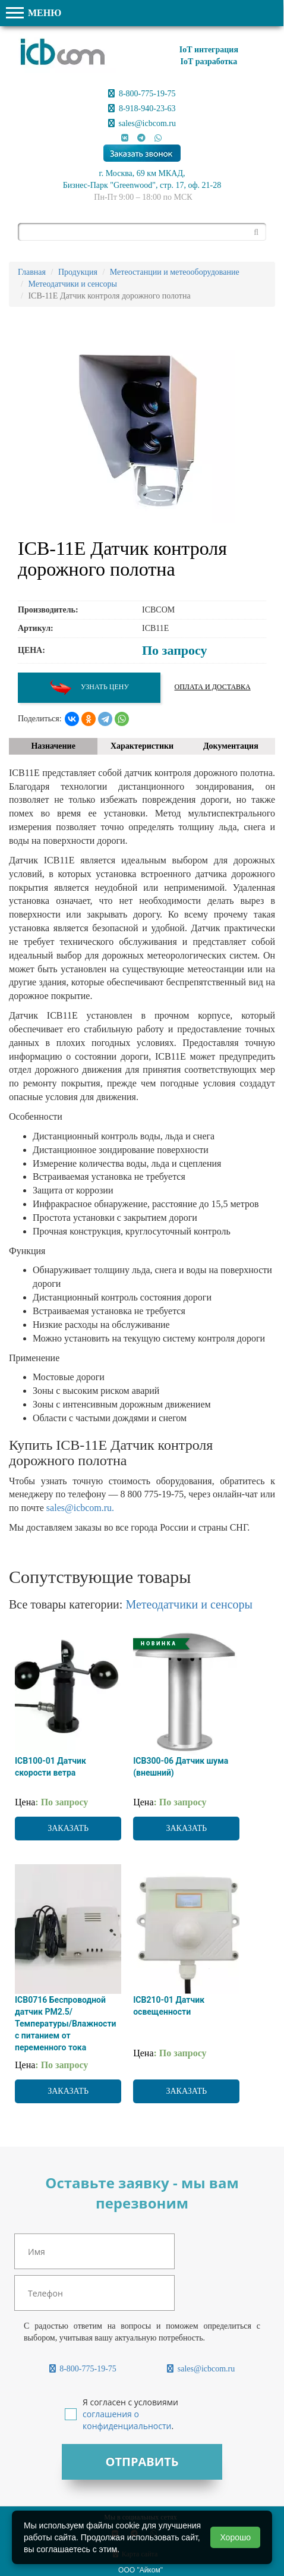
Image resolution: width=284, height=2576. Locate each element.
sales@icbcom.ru (142, 123)
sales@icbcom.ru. (80, 1508)
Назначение (53, 746)
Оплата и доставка (213, 687)
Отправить (141, 2462)
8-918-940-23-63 (141, 108)
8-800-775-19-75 (141, 93)
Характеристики (142, 746)
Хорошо (235, 2537)
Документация (230, 746)
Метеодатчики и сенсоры (189, 1604)
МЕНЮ (33, 13)
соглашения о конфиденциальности (127, 2420)
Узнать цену (89, 687)
